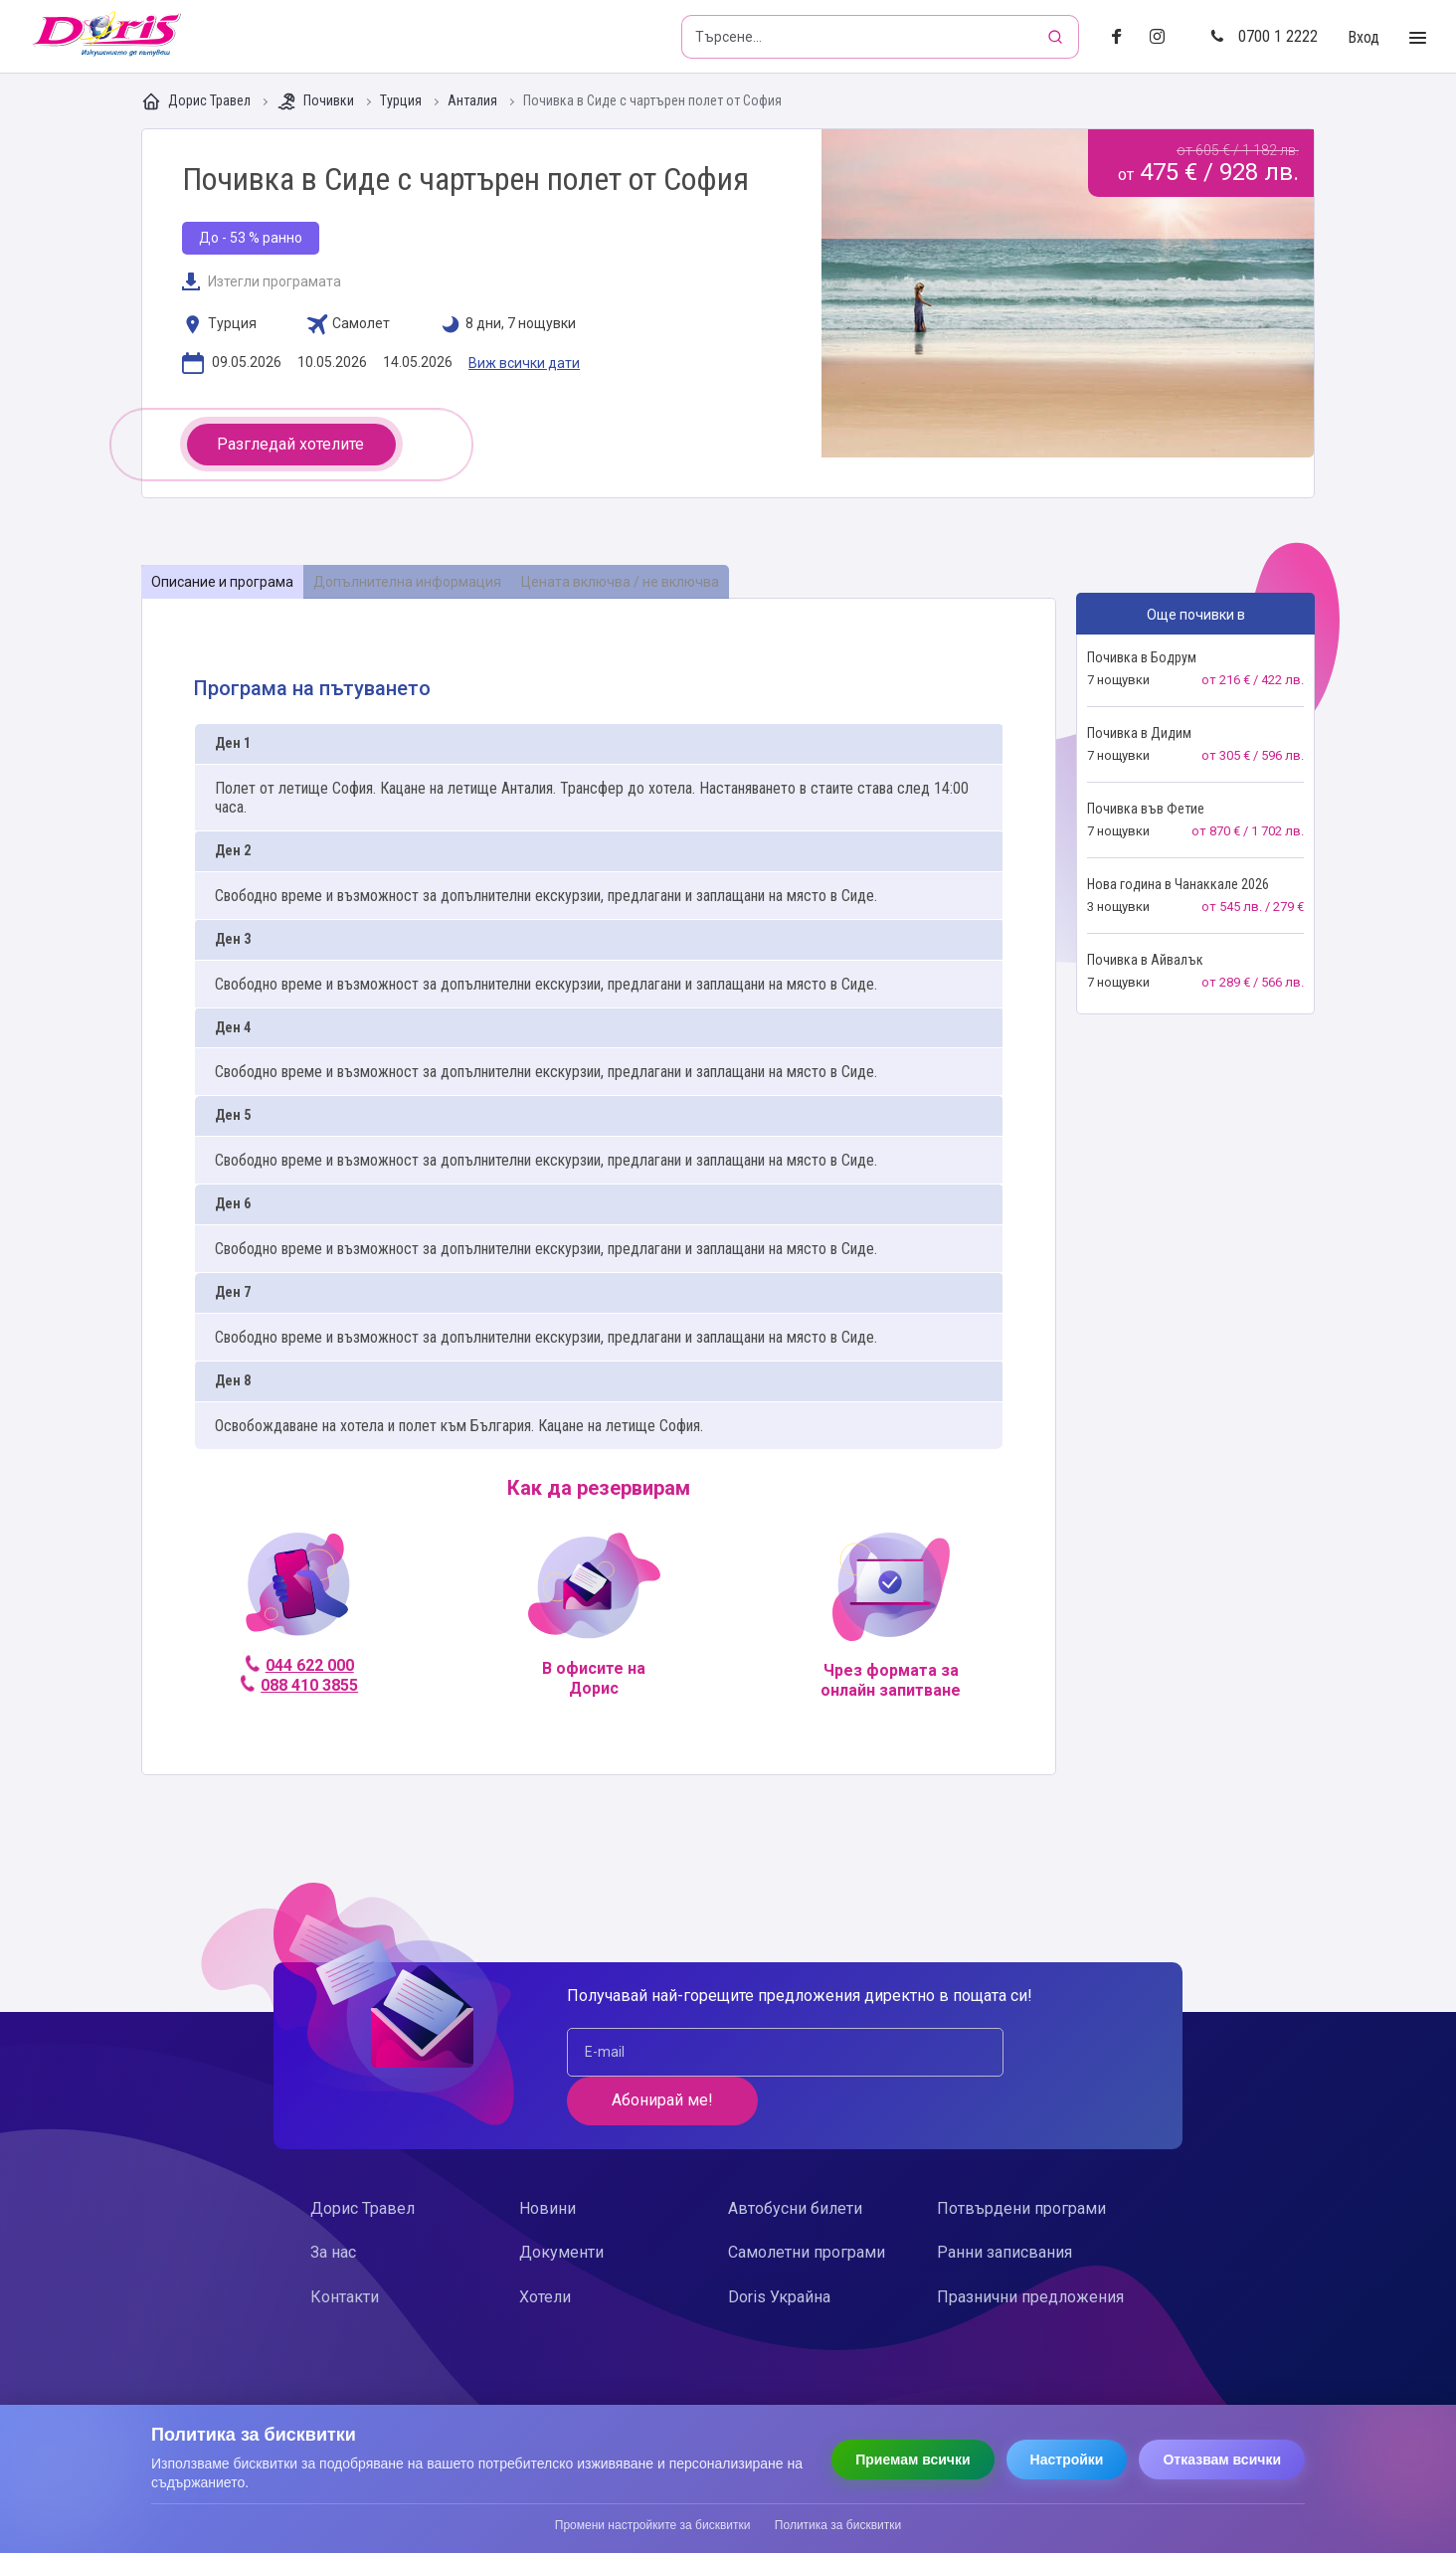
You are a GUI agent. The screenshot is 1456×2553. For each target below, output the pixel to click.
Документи (561, 2203)
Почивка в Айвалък (1145, 960)
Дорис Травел (197, 101)
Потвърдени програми (1021, 2159)
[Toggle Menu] (1417, 38)
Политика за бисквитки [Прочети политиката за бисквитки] (838, 2525)
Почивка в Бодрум (1141, 657)
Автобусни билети (795, 2159)
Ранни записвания (1004, 2203)
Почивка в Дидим (1139, 733)
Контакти (344, 2248)
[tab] (223, 582)
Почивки (316, 101)
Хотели (545, 2248)
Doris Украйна (779, 2248)
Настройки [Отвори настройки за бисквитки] (1067, 2459)
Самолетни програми (806, 2203)
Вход (1363, 37)
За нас (333, 2203)
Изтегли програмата (261, 282)
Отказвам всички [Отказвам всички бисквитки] (1222, 2459)
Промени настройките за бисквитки (653, 2525)
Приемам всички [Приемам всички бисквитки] (912, 2459)
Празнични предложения (1030, 2248)
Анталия (474, 100)
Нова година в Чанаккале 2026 (1178, 884)
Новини (547, 2159)
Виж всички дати (524, 363)
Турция (402, 100)
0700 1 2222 (1264, 36)
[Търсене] (1057, 37)
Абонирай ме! (1017, 2051)
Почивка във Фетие (1145, 809)
